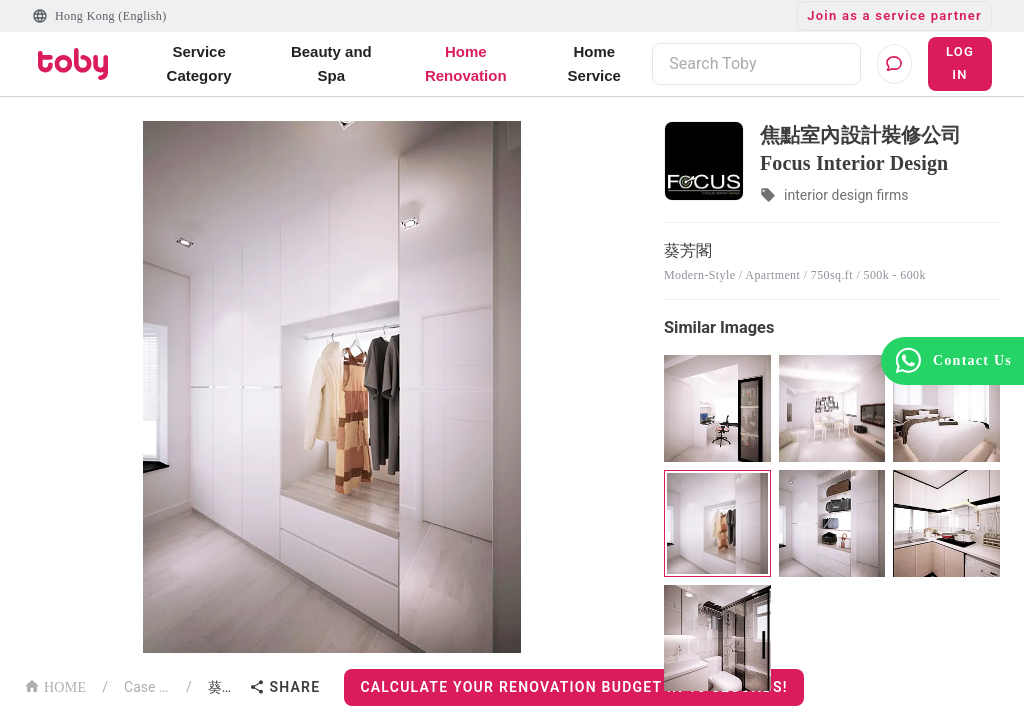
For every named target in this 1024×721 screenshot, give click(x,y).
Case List (147, 687)
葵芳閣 (225, 687)
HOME (55, 685)
